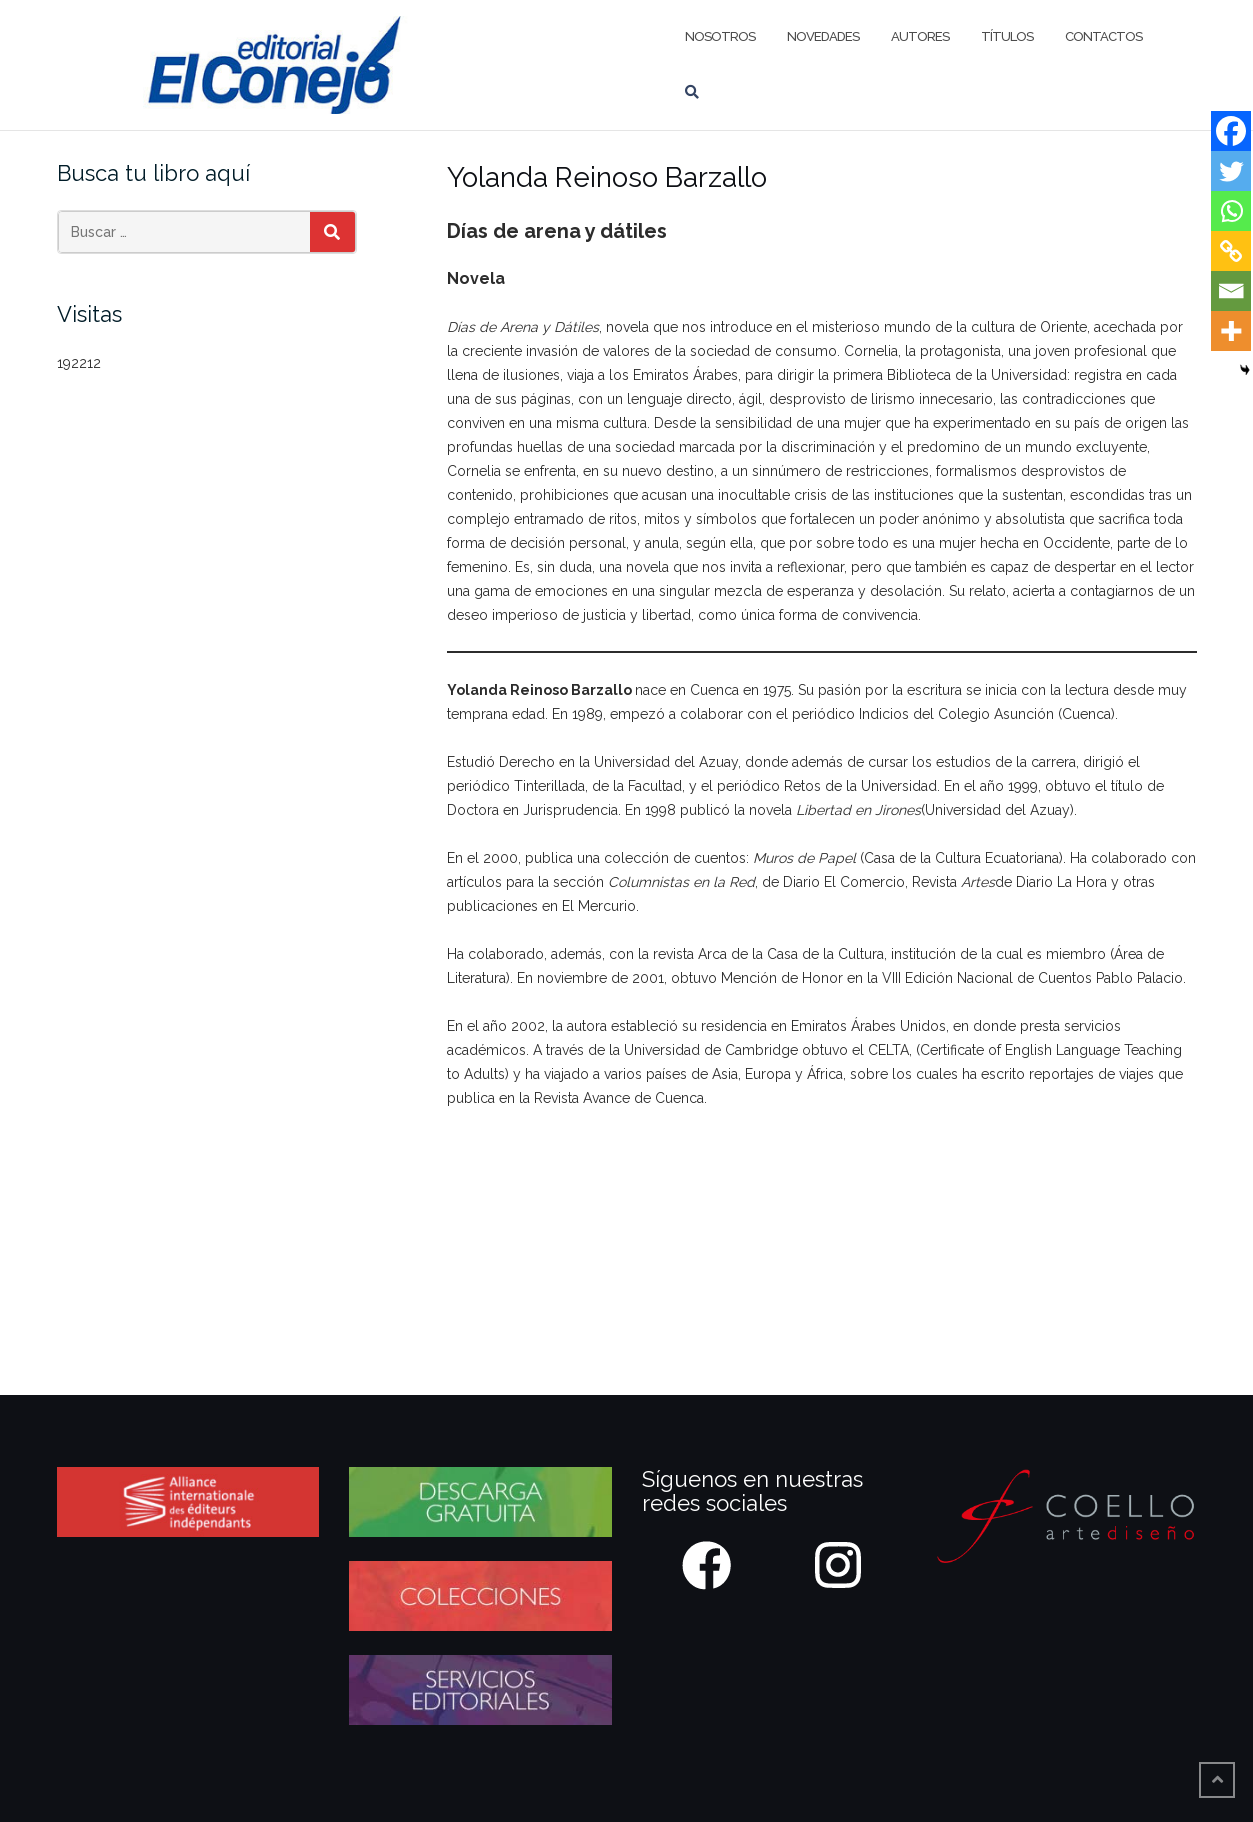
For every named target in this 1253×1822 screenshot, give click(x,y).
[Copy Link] (1231, 251)
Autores (920, 36)
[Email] (1231, 291)
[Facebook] (1231, 131)
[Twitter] (1231, 171)
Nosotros (720, 36)
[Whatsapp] (1231, 211)
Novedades (823, 36)
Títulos (1007, 36)
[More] (1231, 331)
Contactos (1103, 36)
